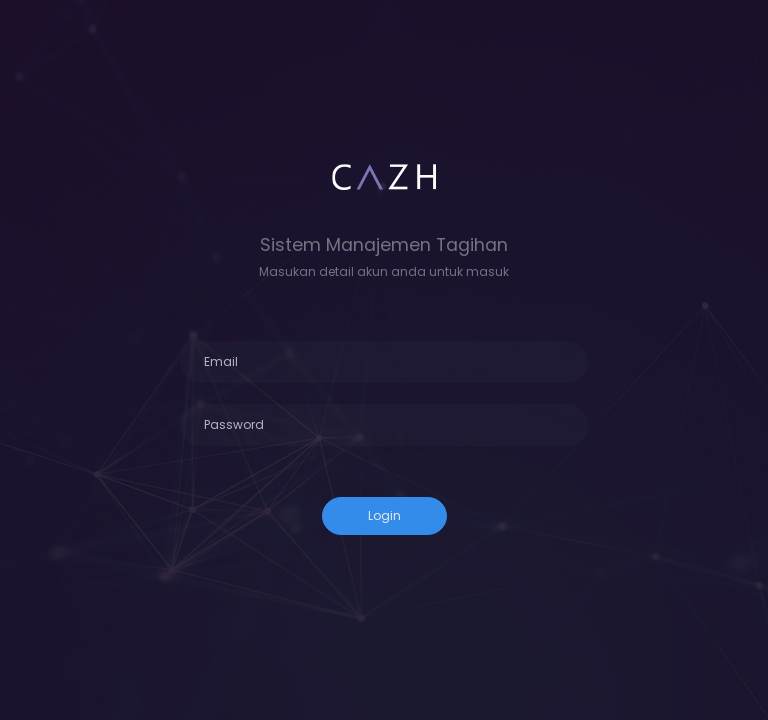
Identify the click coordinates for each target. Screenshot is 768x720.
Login (384, 515)
